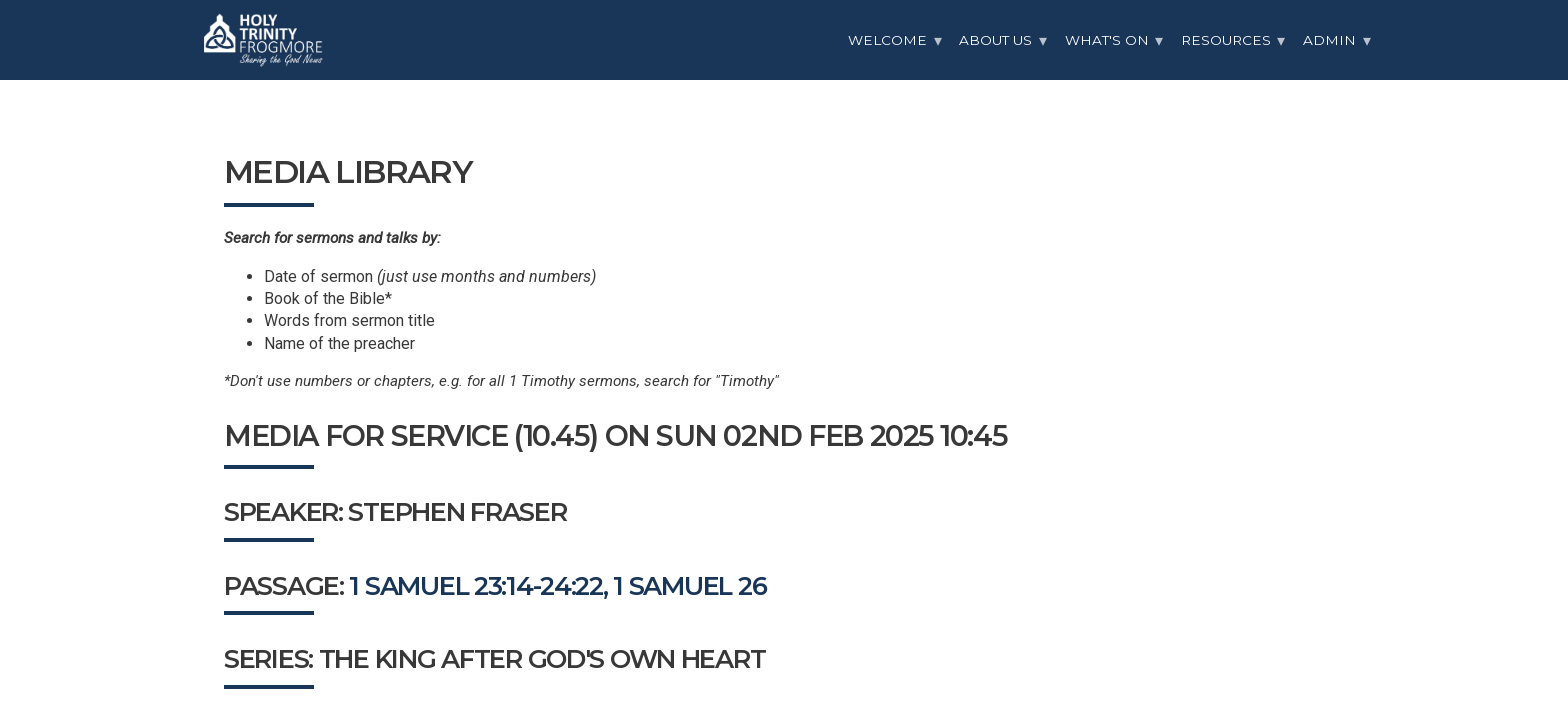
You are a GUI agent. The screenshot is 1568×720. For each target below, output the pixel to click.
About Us (995, 40)
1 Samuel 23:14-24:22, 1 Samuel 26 (557, 585)
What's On (1107, 40)
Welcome (887, 40)
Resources (1226, 40)
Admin (1329, 40)
